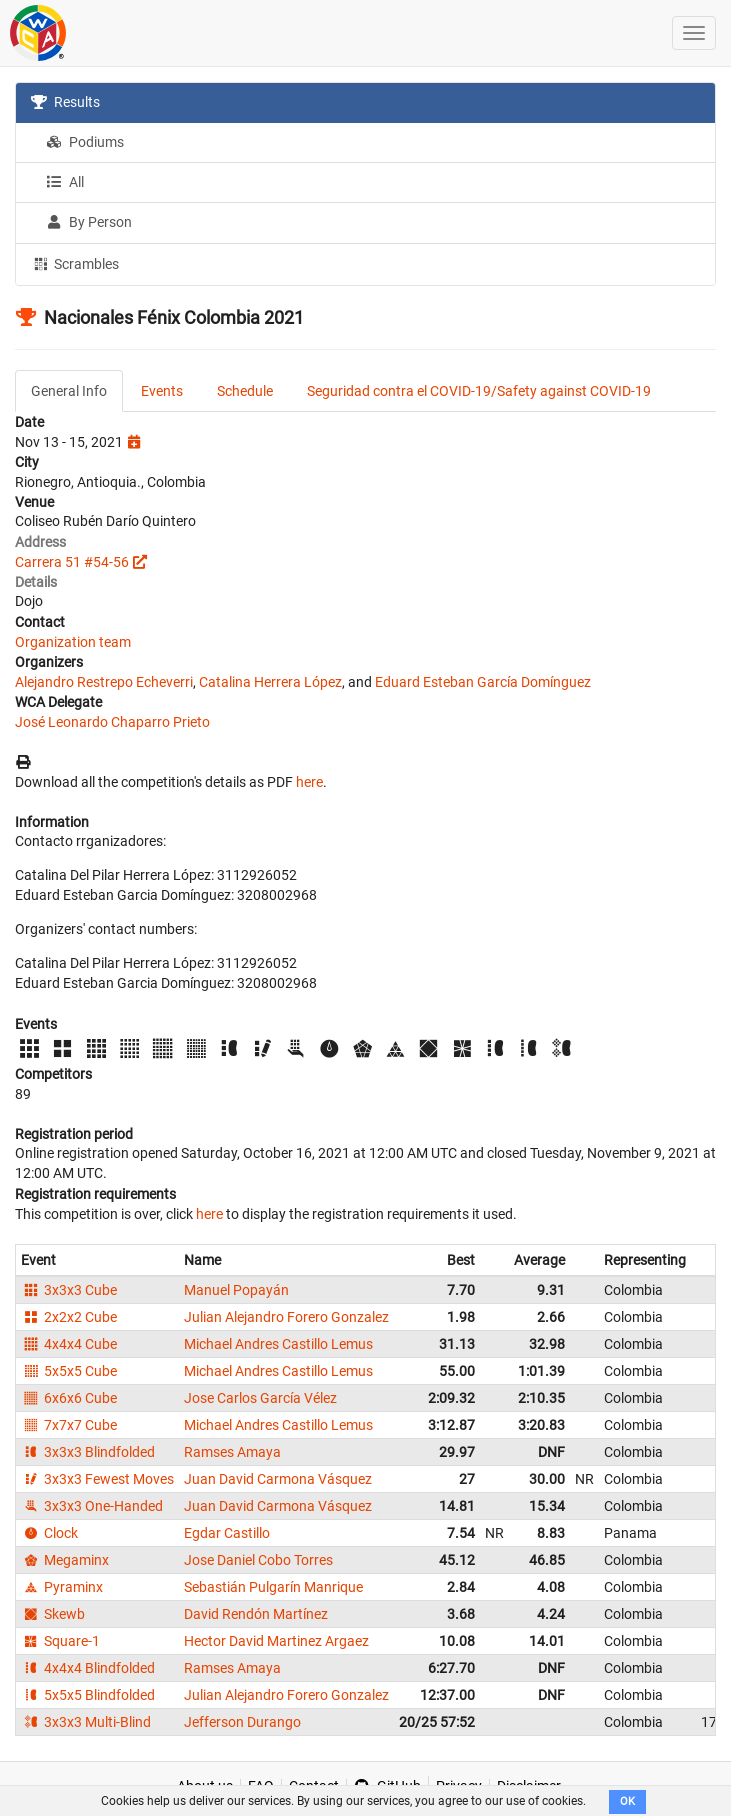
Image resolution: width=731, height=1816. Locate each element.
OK (627, 1801)
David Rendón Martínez (256, 1614)
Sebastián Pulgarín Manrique (273, 1587)
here (309, 782)
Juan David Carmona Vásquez (278, 1479)
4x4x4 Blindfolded (88, 1668)
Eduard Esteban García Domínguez (483, 682)
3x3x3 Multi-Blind (86, 1722)
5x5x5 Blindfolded (88, 1695)
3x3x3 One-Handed (92, 1506)
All (65, 182)
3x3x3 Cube (69, 1290)
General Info (69, 391)
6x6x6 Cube (69, 1398)
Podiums (85, 142)
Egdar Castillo (227, 1533)
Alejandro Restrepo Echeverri (104, 682)
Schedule (245, 391)
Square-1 (60, 1641)
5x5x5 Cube (69, 1371)
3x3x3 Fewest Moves (97, 1479)
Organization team (73, 642)
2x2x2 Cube (69, 1317)
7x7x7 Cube (69, 1425)
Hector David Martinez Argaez (276, 1641)
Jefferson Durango (242, 1722)
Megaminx (65, 1560)
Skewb (53, 1614)
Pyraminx (62, 1587)
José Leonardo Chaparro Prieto (112, 722)
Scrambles (75, 263)
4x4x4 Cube (69, 1344)
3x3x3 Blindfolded (88, 1452)
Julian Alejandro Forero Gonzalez (286, 1317)
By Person (89, 222)
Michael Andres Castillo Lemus (278, 1344)
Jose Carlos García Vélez (260, 1398)
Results (65, 102)
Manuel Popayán (236, 1290)
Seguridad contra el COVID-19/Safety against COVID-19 (479, 391)
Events (162, 391)
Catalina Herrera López (270, 682)
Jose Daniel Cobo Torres (258, 1560)
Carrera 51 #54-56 (72, 562)
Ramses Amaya (232, 1452)
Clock (49, 1533)
